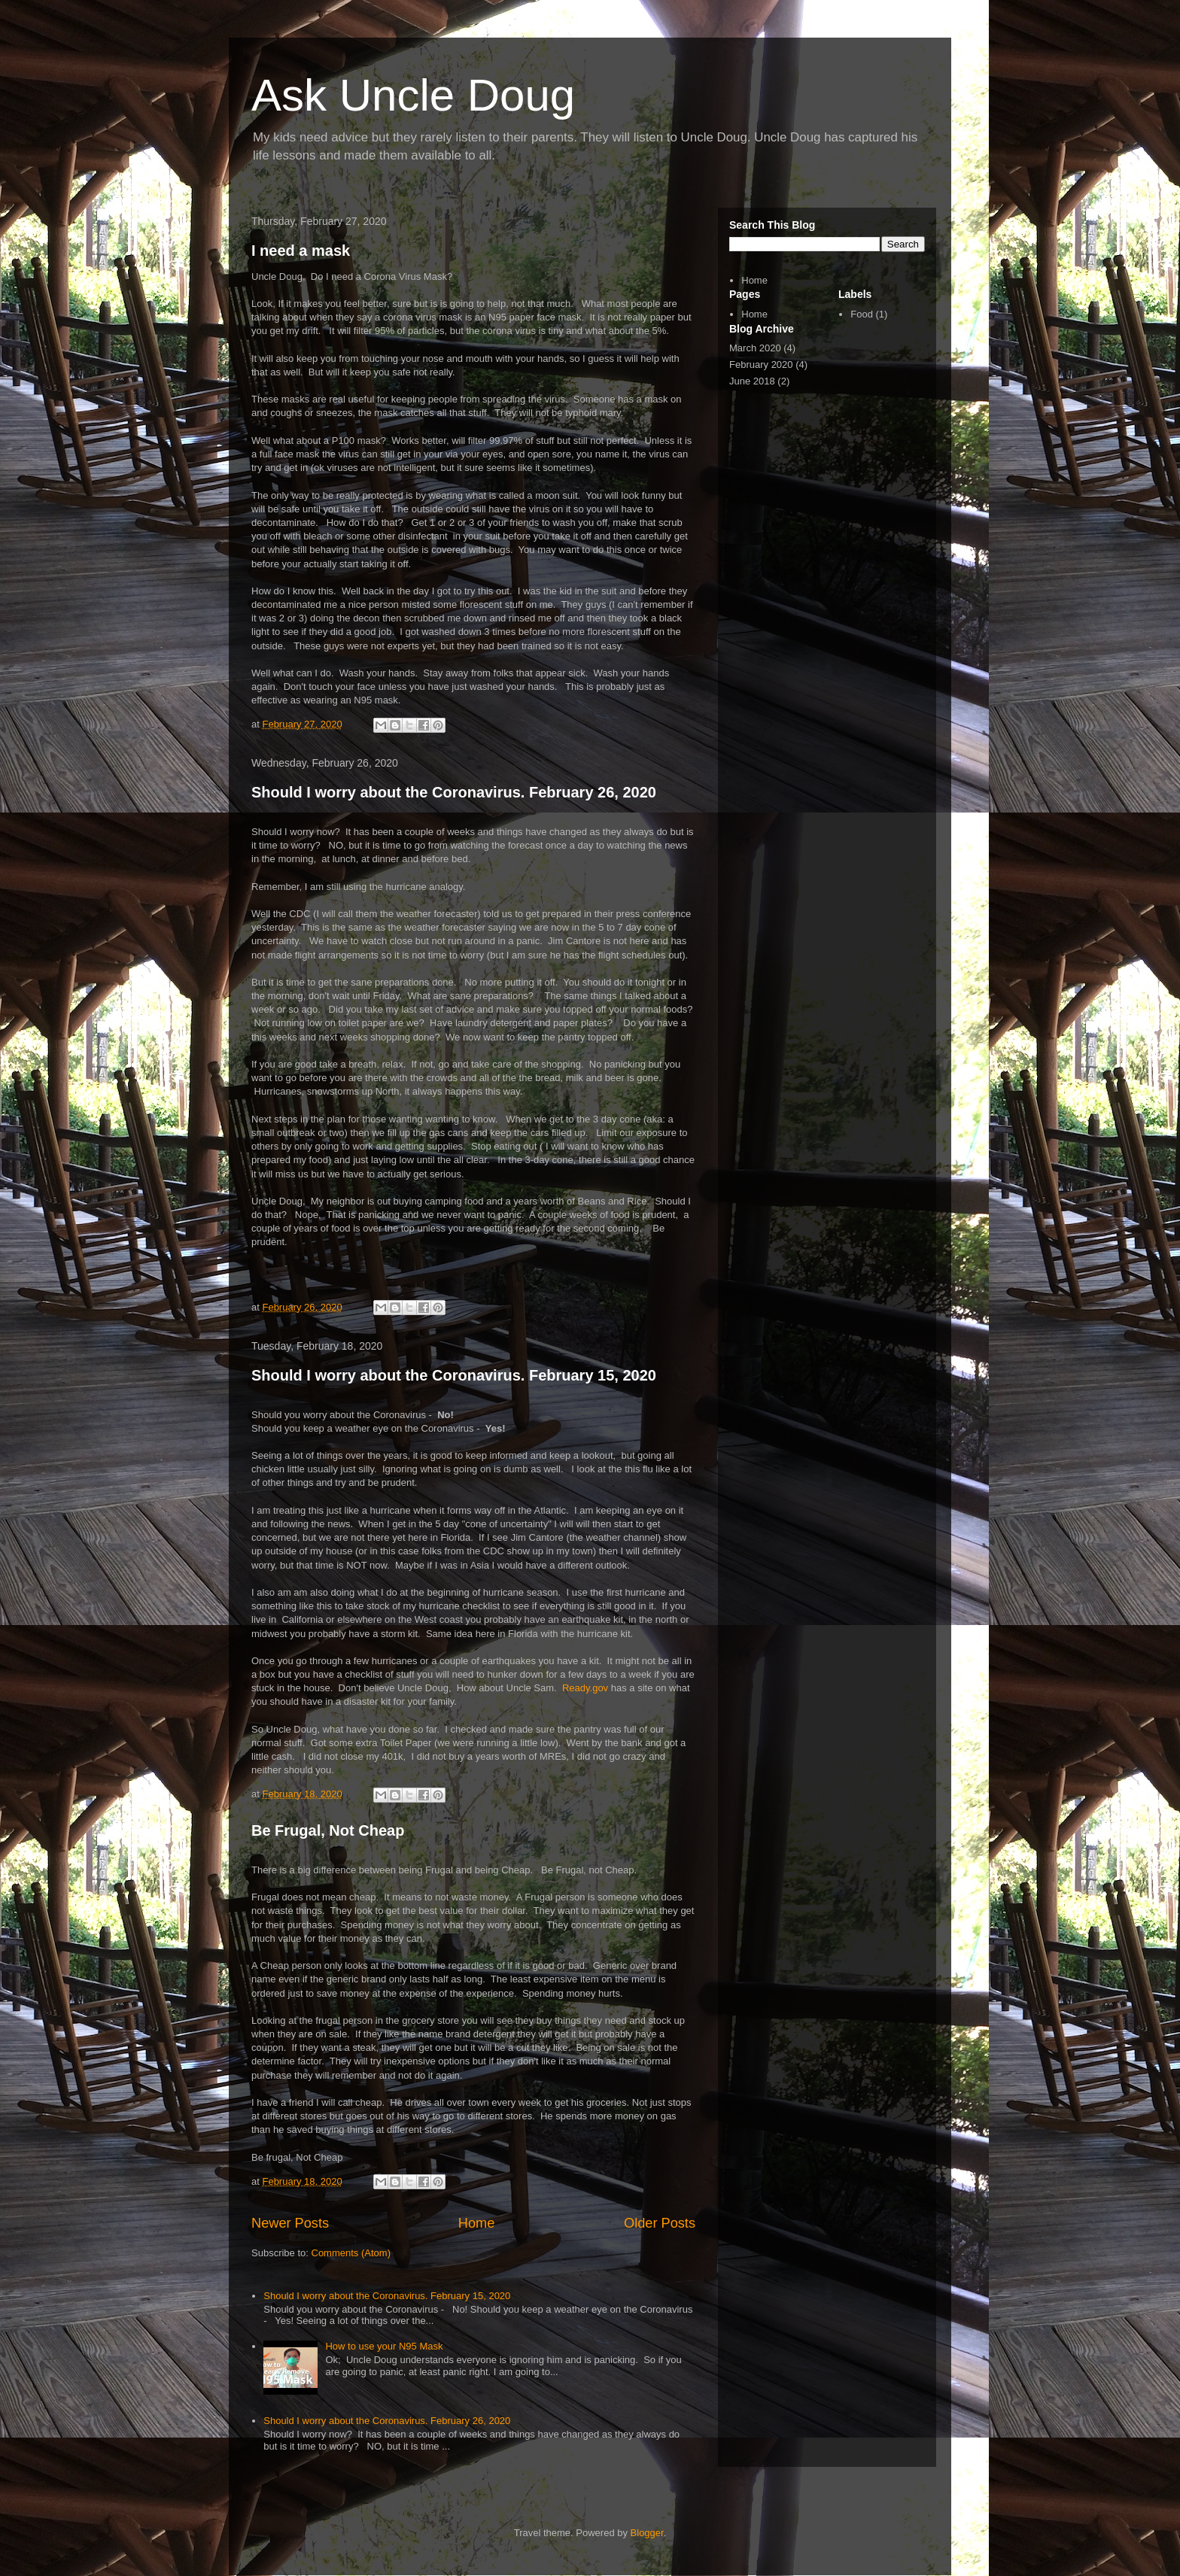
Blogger (647, 2532)
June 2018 (752, 381)
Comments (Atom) (351, 2253)
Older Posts (659, 2223)
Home (476, 2223)
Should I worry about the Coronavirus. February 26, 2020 (453, 792)
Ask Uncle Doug (413, 95)
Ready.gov (585, 1688)
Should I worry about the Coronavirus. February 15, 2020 (453, 1375)
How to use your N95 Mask (383, 2346)
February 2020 (761, 364)
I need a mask (300, 250)
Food (861, 314)
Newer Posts (290, 2223)
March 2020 (755, 348)
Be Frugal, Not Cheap (327, 1830)
